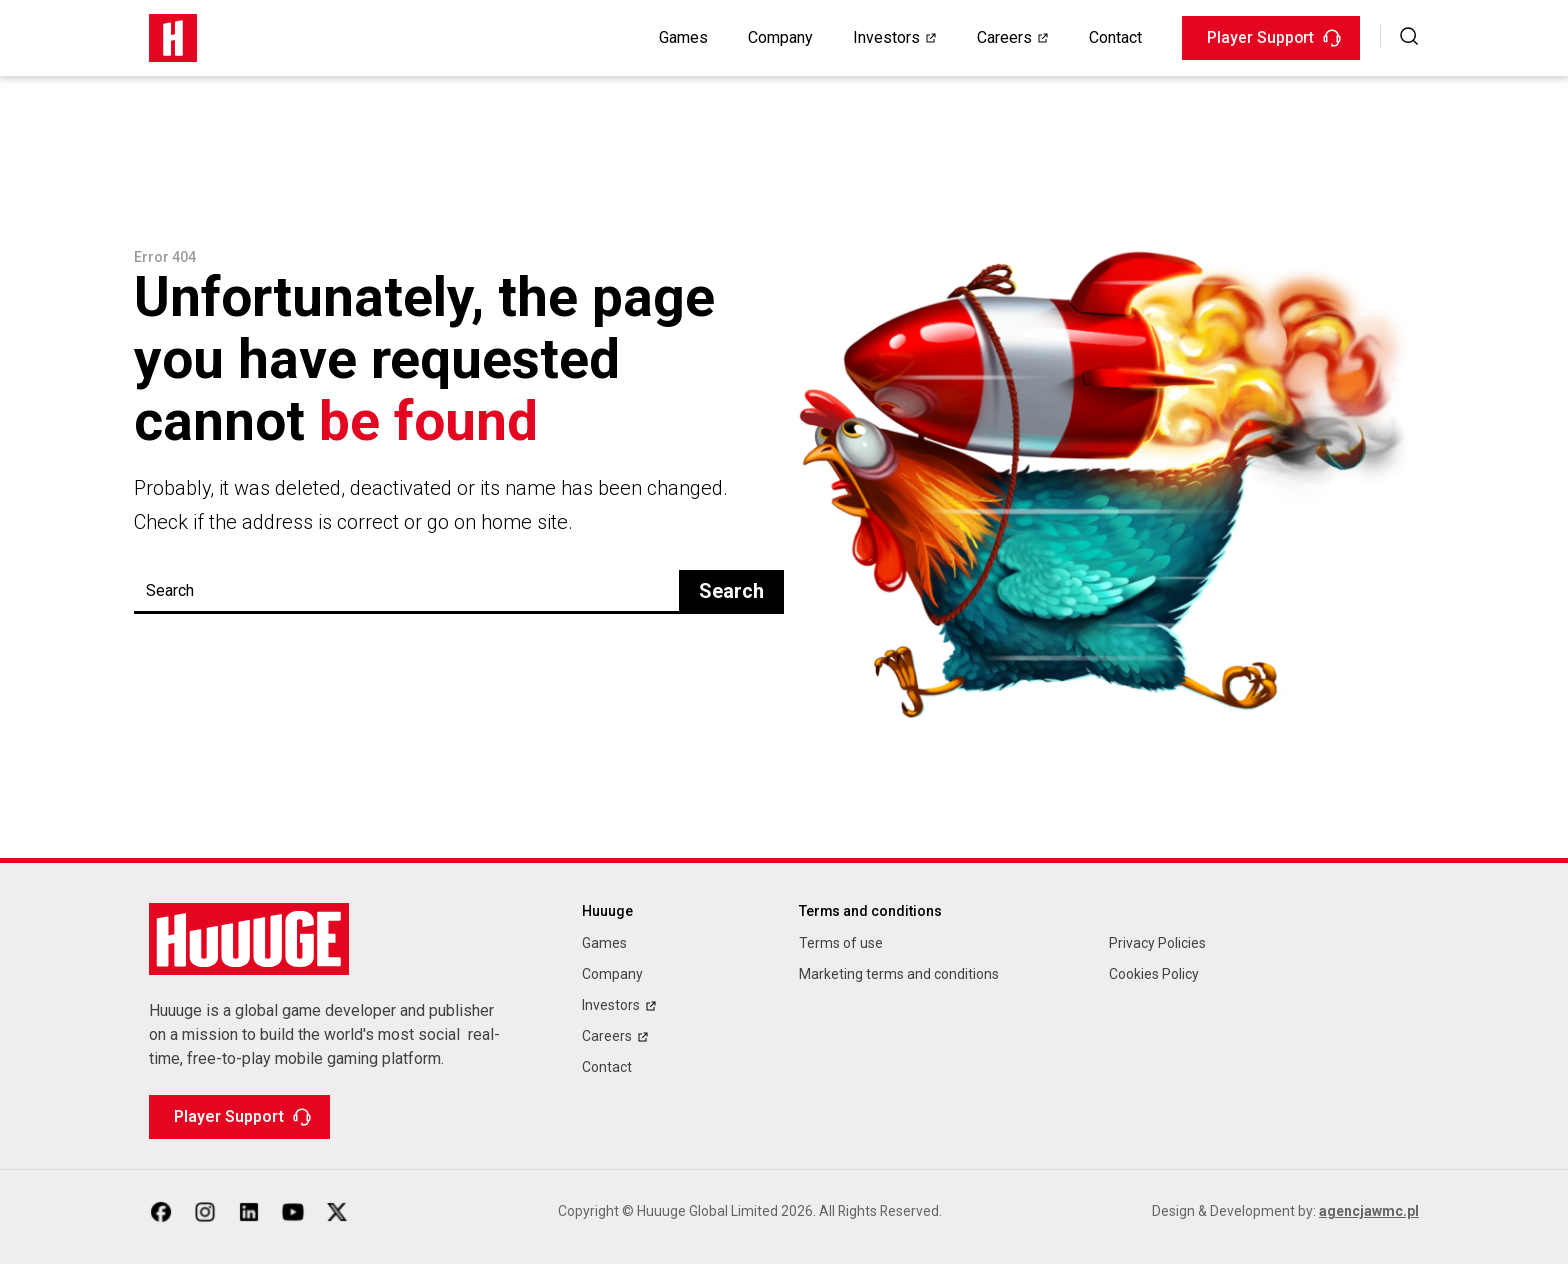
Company (780, 37)
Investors (886, 37)
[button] (1409, 35)
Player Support (1274, 37)
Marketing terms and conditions (899, 974)
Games (683, 37)
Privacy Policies (1157, 943)
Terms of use (841, 943)
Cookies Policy (1154, 974)
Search (731, 591)
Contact (1115, 37)
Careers (1004, 37)
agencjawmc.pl (1369, 1211)
